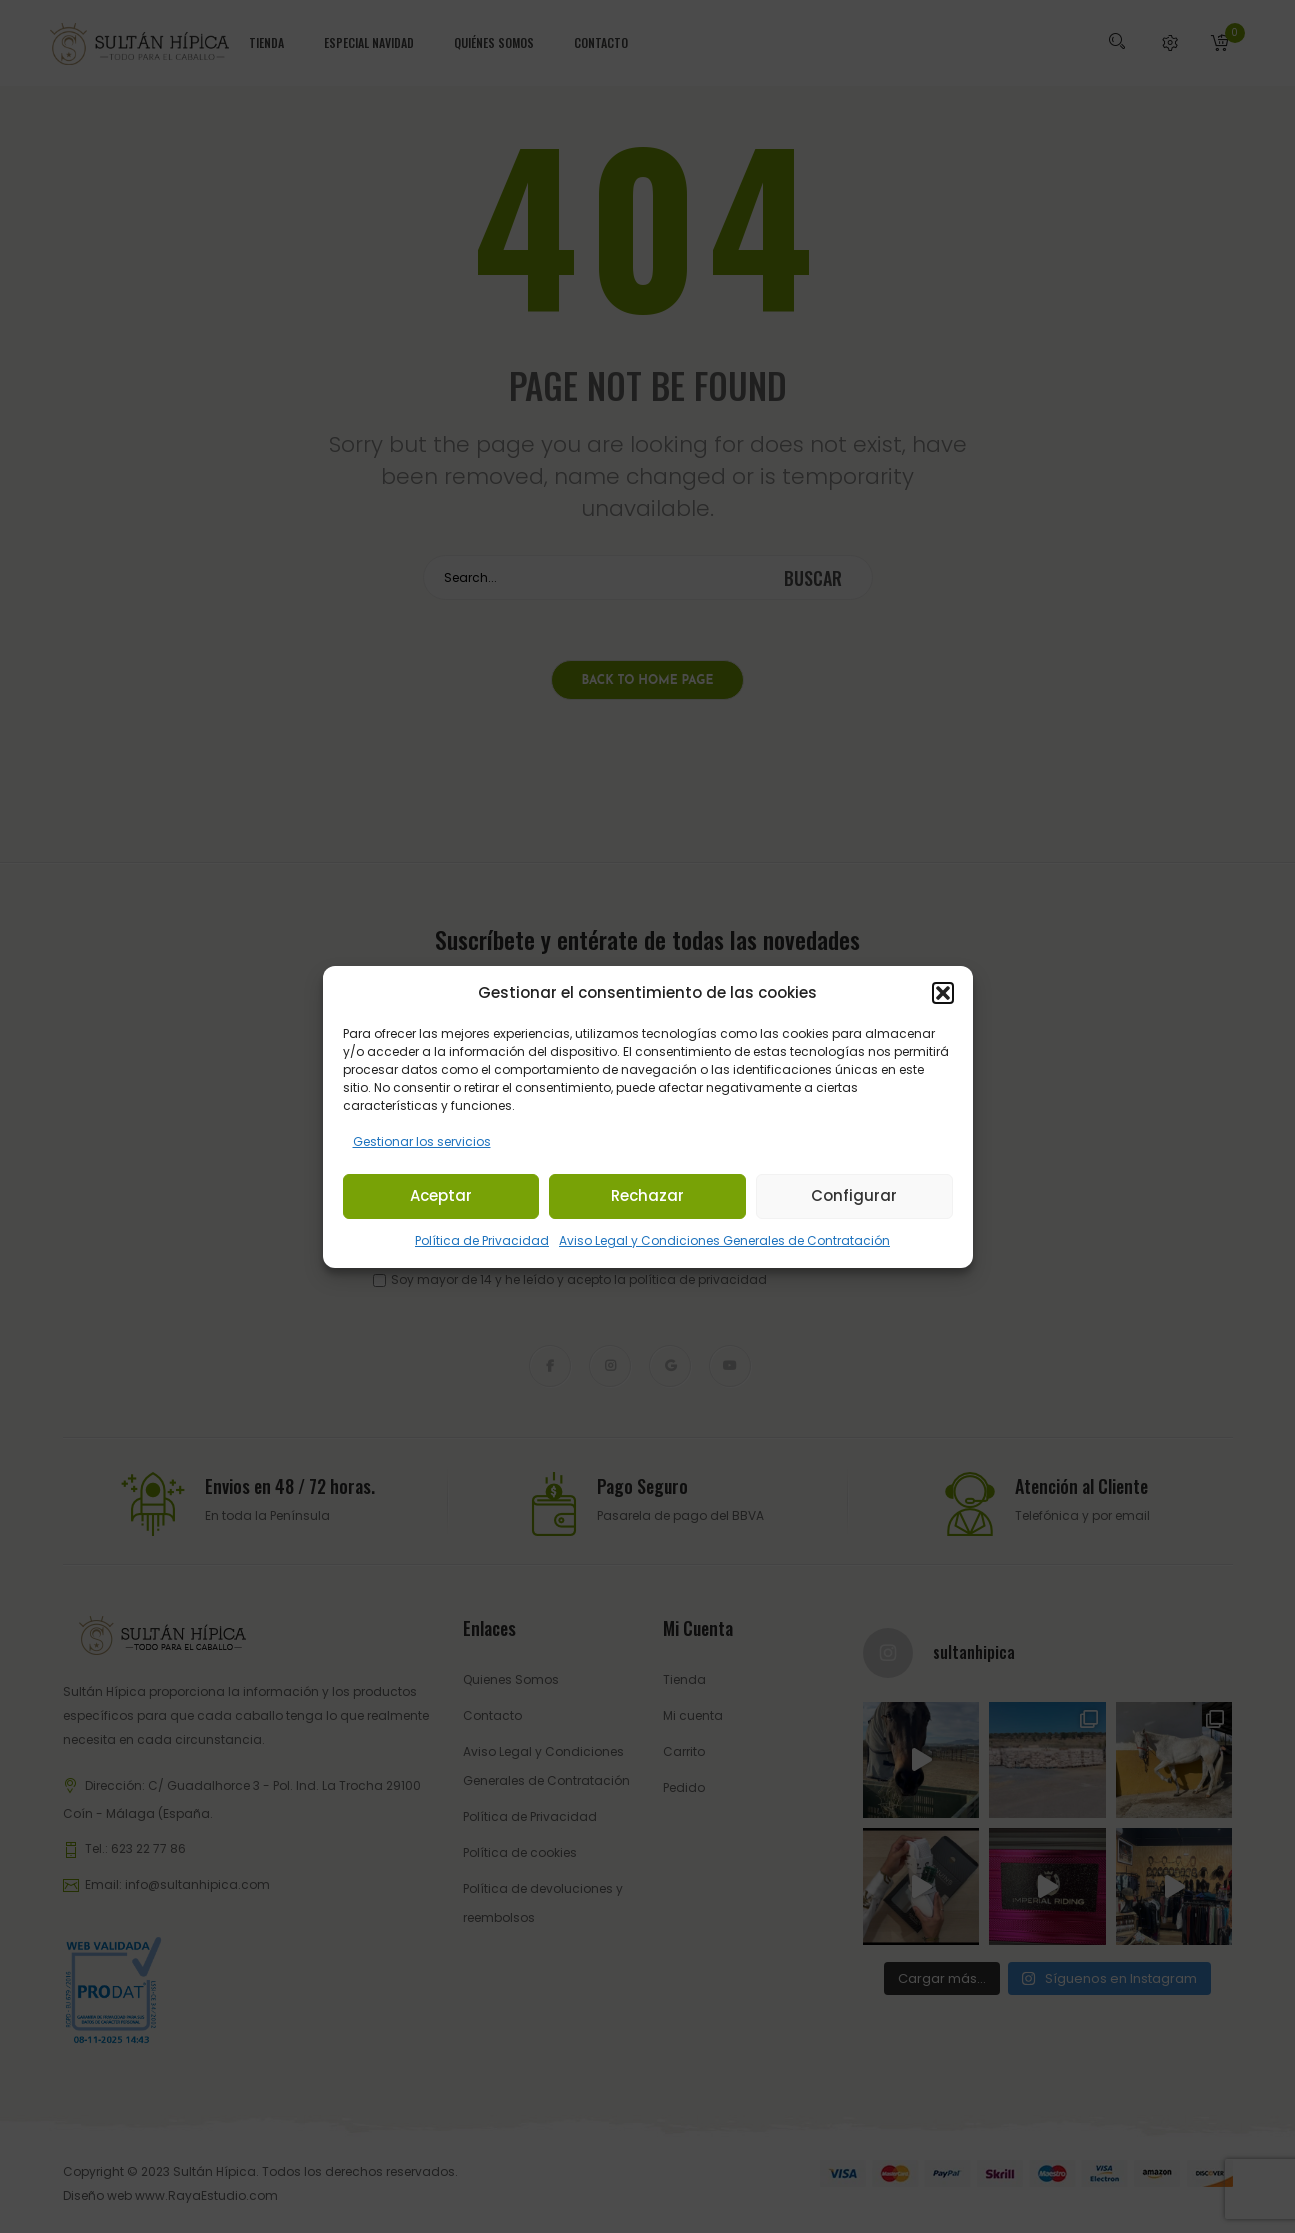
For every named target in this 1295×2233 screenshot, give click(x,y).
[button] (943, 993)
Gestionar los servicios (422, 1141)
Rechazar (647, 1195)
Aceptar (441, 1195)
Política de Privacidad (482, 1240)
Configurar (854, 1195)
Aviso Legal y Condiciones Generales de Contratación (724, 1240)
